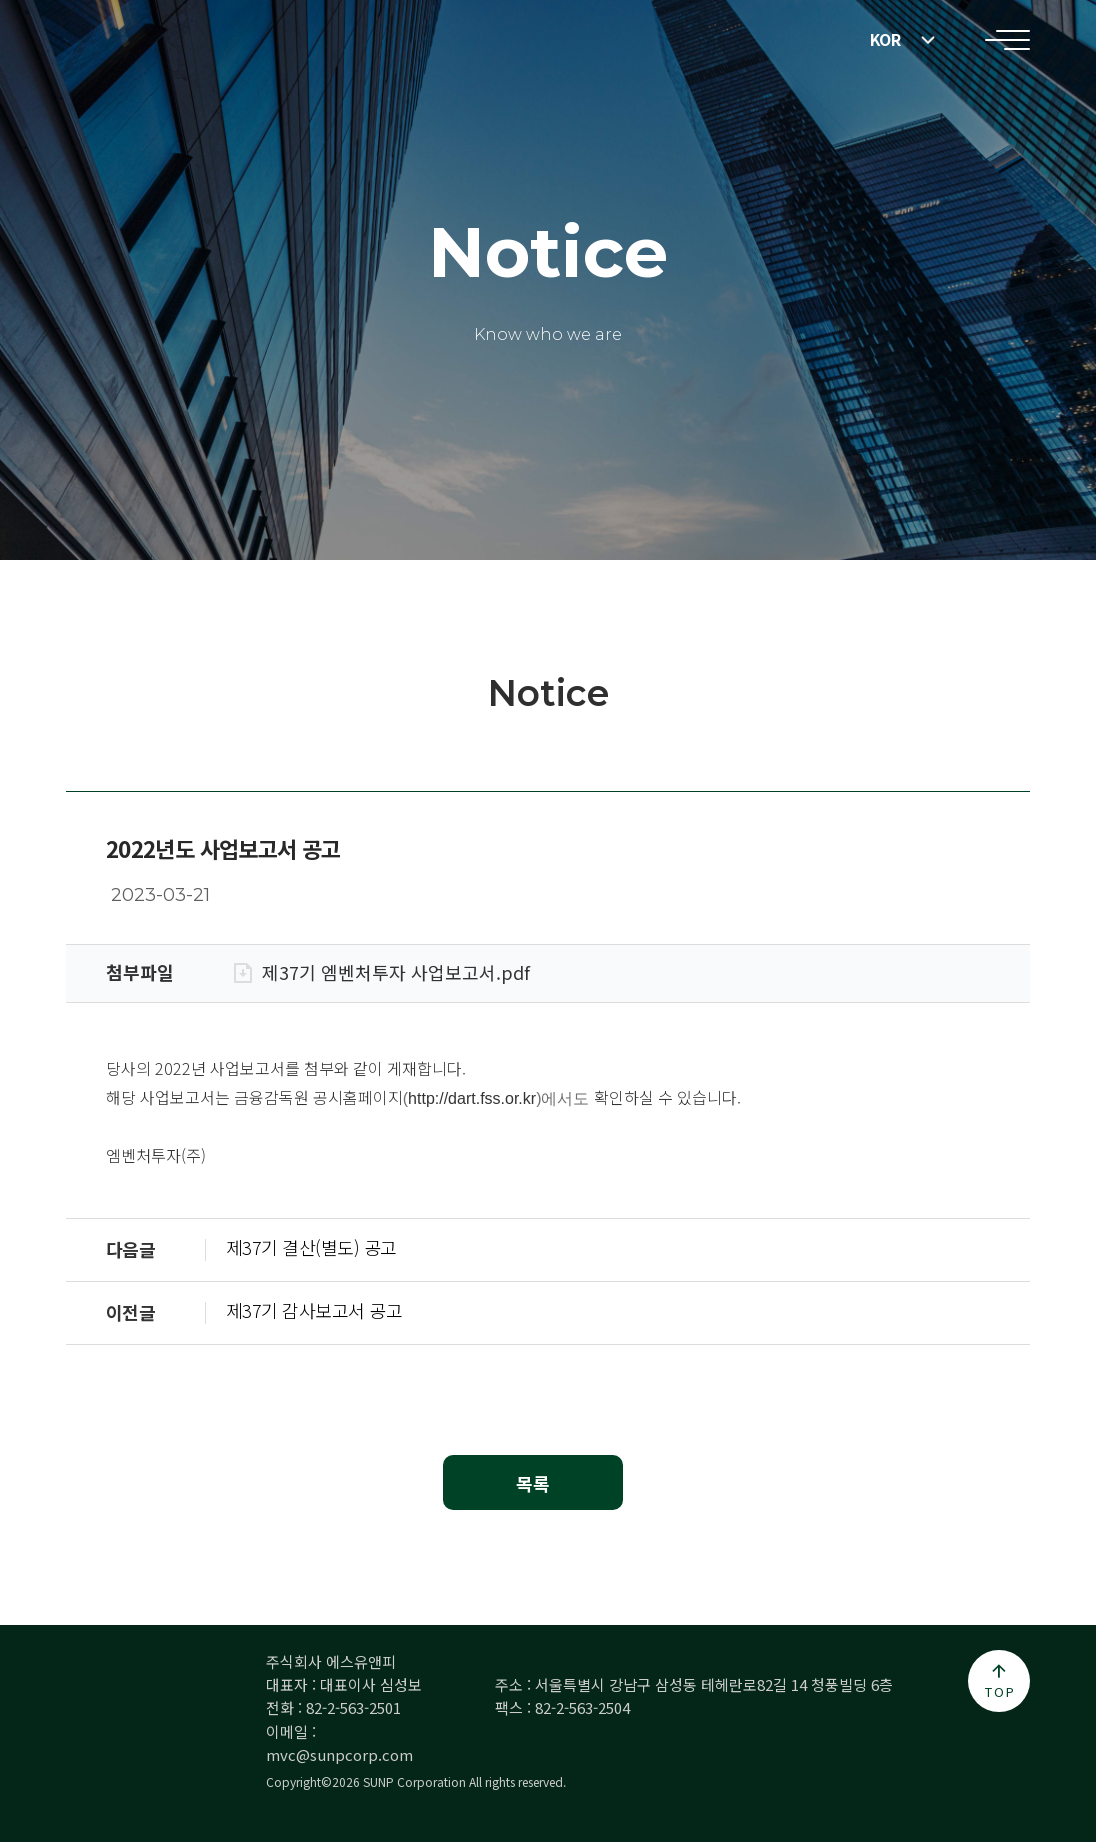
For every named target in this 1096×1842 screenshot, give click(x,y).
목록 (533, 1483)
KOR (886, 40)
